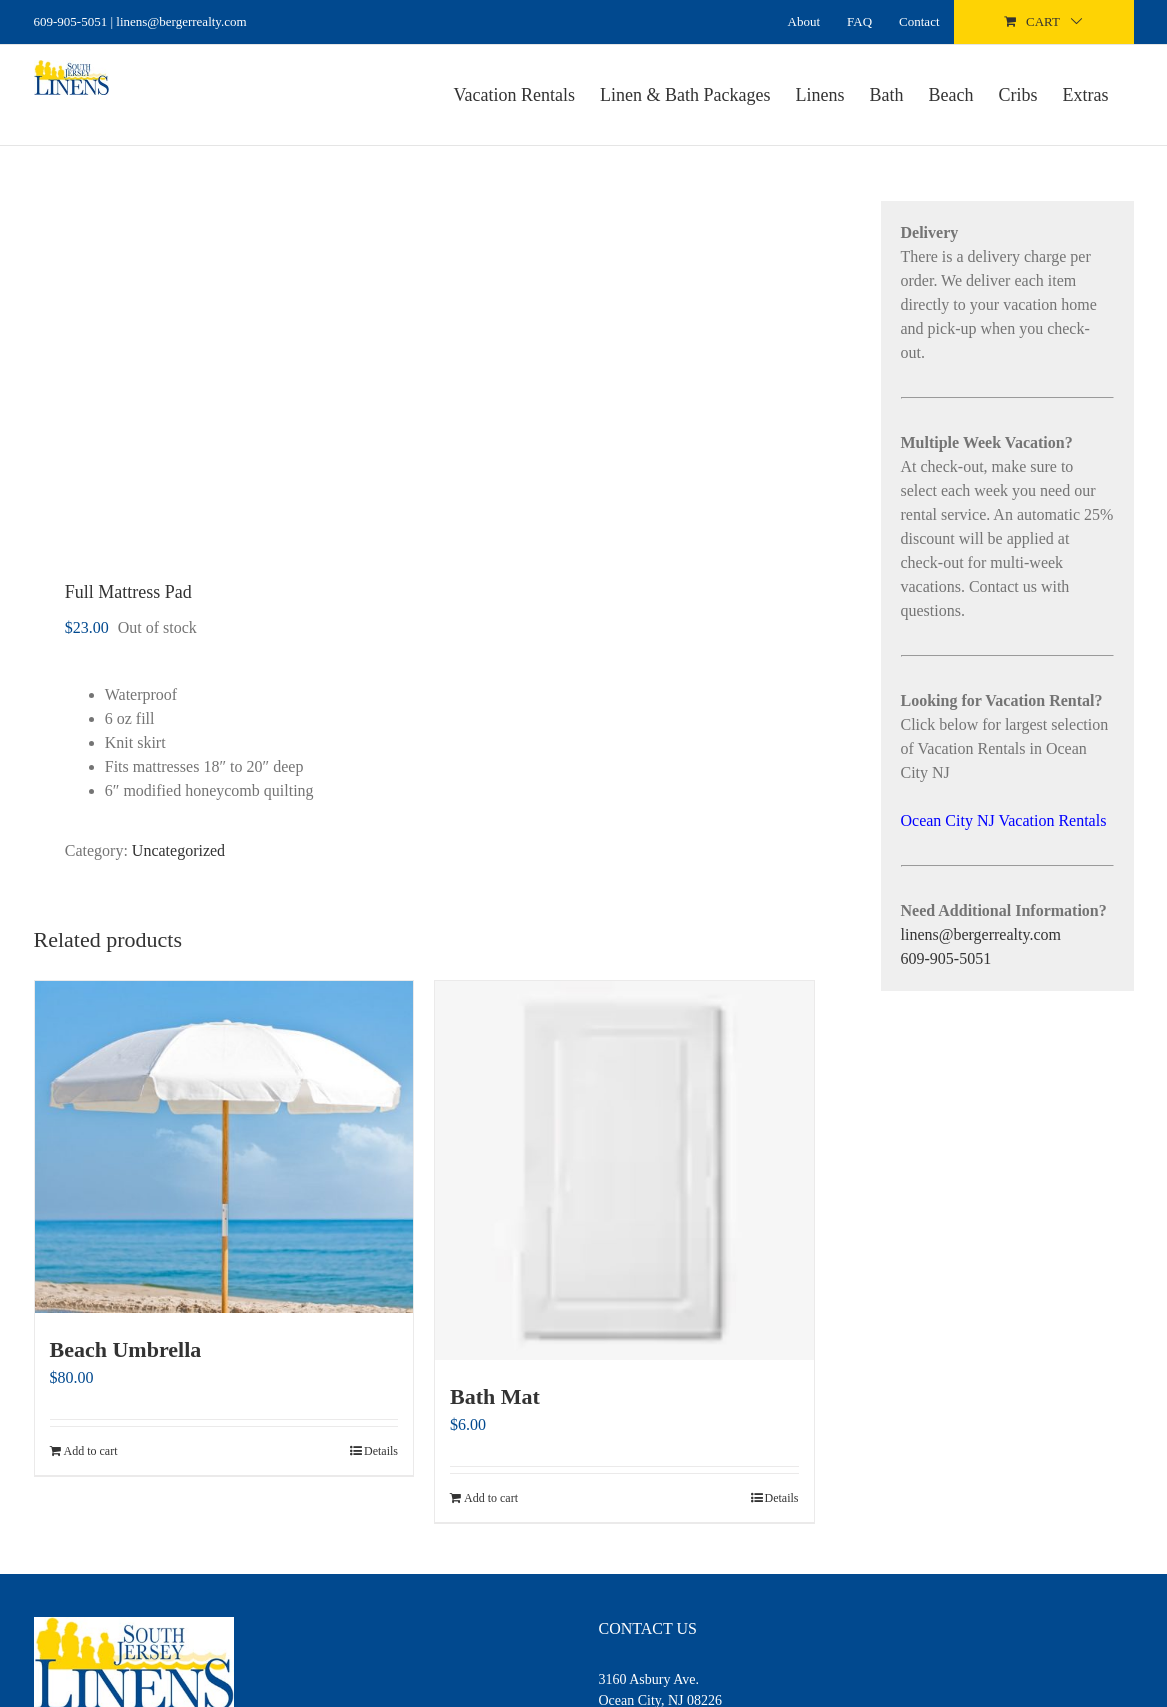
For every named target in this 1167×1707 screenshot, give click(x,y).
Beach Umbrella (126, 1349)
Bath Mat (495, 1396)
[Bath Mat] (624, 1170)
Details (381, 1451)
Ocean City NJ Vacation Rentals (1004, 820)
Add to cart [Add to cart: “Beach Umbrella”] (91, 1451)
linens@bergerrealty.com (981, 934)
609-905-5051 (71, 21)
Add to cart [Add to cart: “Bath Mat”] (491, 1498)
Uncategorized (178, 850)
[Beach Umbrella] (224, 1147)
